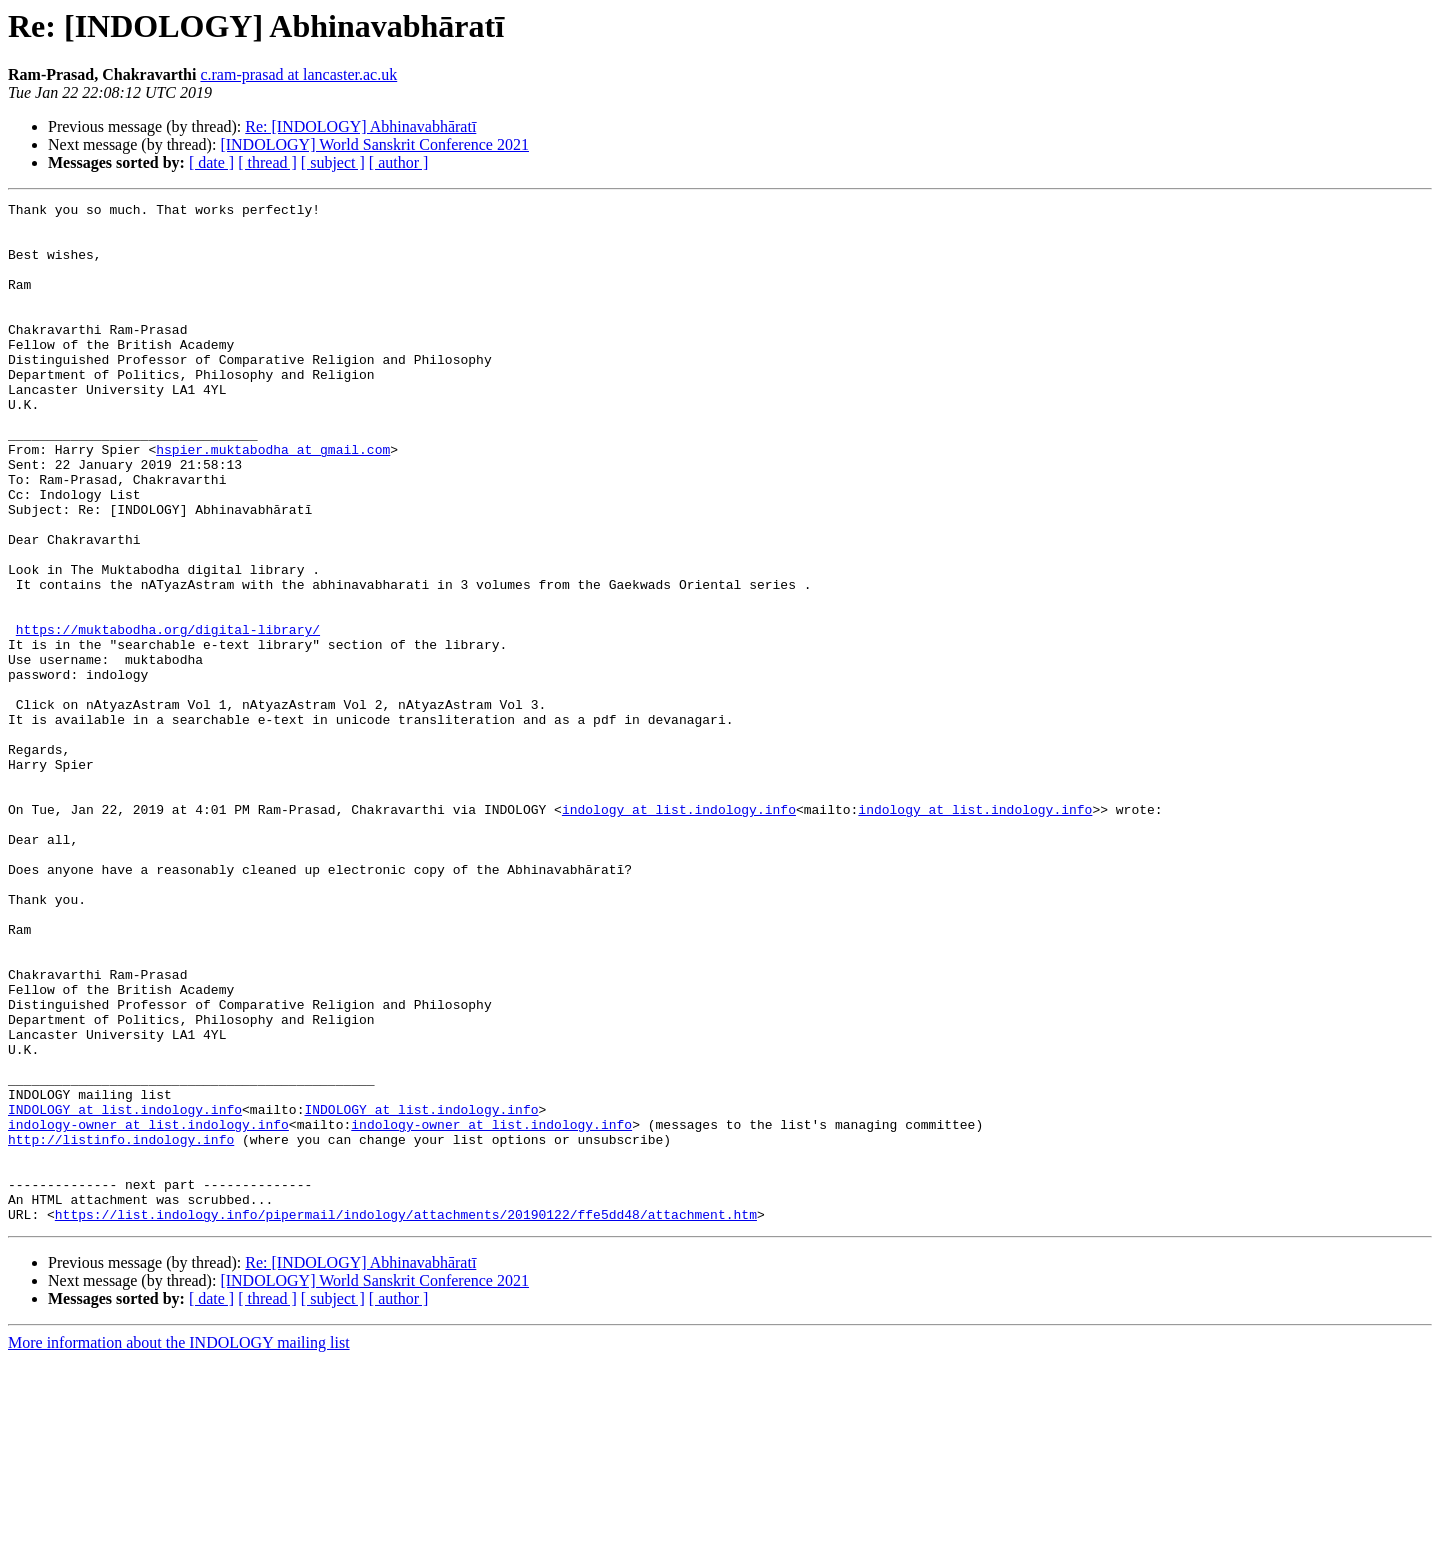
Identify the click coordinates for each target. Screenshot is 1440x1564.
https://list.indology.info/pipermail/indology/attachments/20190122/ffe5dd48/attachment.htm (406, 1418)
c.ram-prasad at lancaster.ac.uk (298, 74)
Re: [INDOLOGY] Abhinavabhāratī (360, 126)
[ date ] (211, 162)
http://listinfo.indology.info (121, 1328)
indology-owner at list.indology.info (148, 1310)
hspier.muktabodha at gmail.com (273, 500)
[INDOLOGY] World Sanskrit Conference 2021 (374, 144)
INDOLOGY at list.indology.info (125, 1292)
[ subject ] (333, 162)
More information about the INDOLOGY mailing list (179, 1546)
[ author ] (399, 162)
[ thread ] (267, 162)
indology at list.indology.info (679, 932)
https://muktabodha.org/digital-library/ (168, 716)
